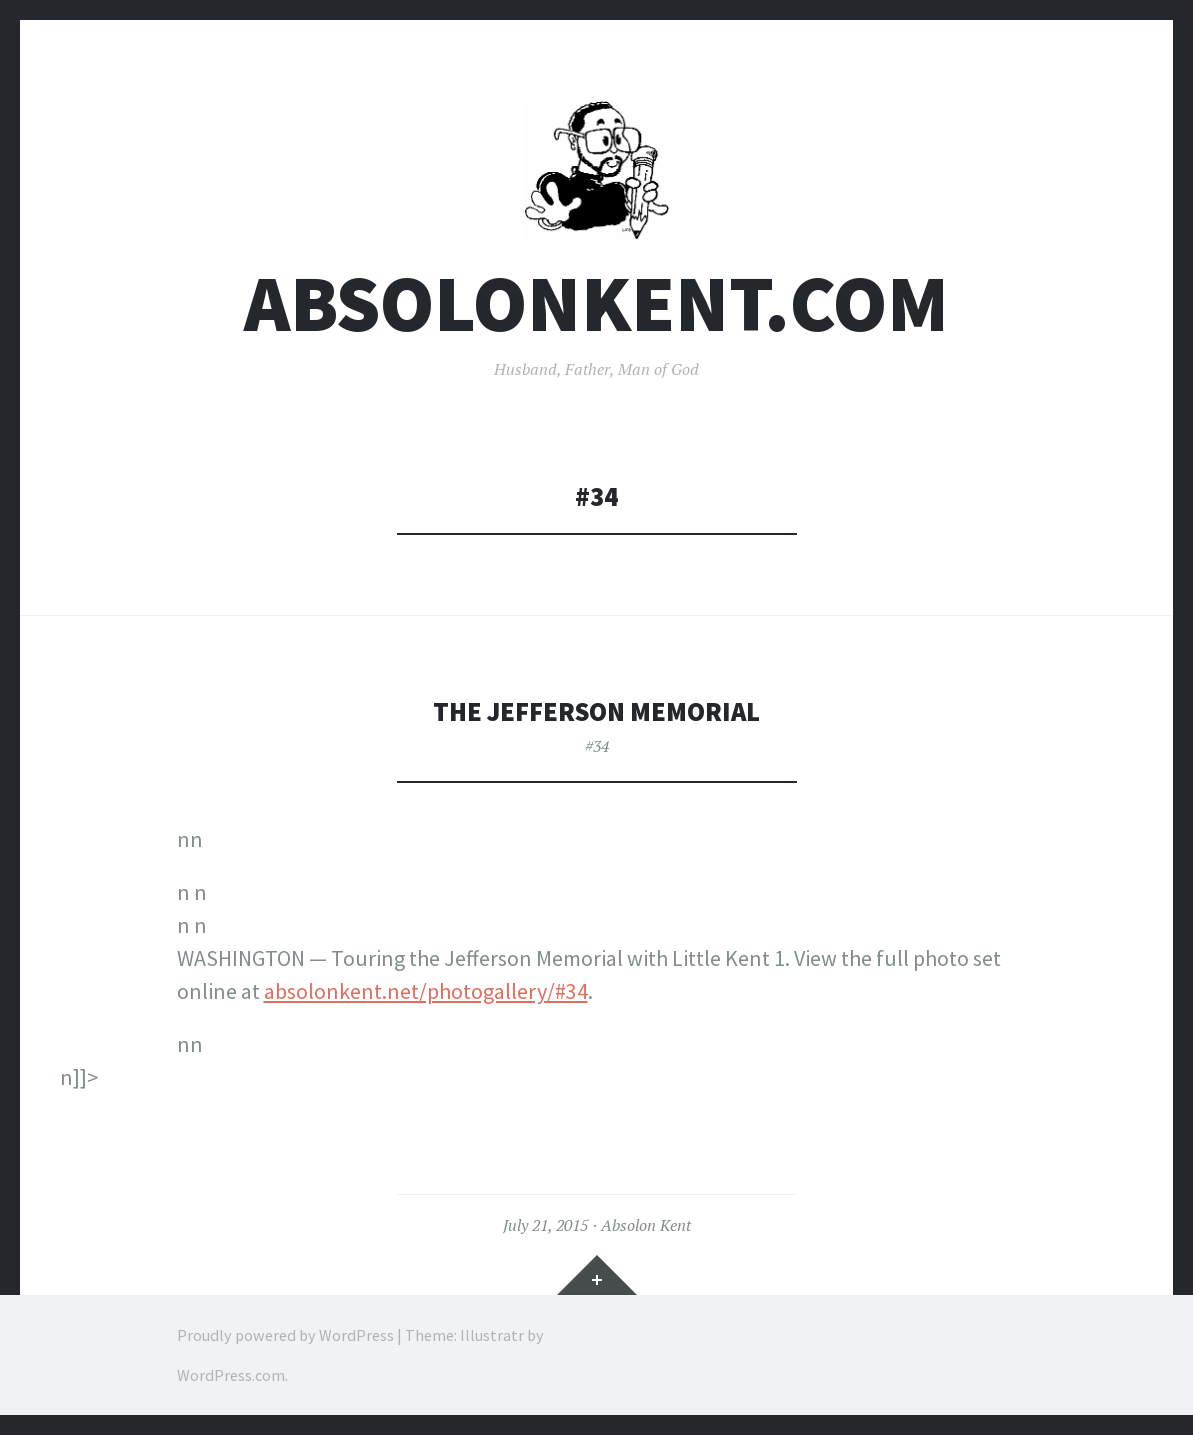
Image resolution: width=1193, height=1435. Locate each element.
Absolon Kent (646, 1225)
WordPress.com (231, 1375)
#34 (597, 746)
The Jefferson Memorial (596, 711)
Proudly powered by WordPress (285, 1335)
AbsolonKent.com (596, 303)
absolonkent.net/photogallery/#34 (426, 991)
